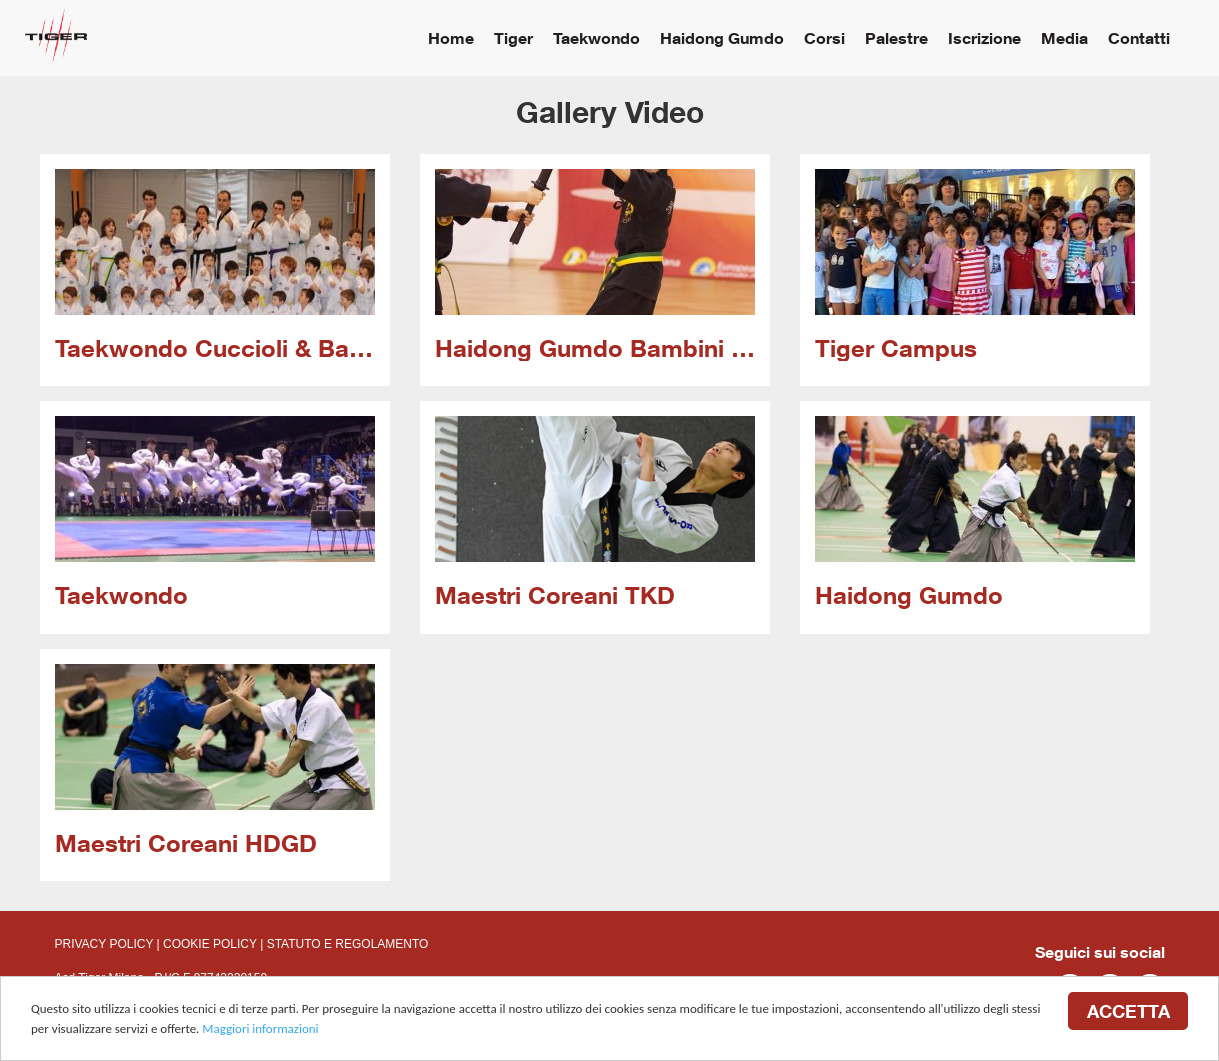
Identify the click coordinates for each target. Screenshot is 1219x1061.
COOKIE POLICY (210, 944)
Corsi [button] (824, 37)
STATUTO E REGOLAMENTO (348, 944)
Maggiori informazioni (260, 1028)
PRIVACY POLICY (104, 944)
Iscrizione (984, 37)
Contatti (1139, 37)
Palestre (896, 37)
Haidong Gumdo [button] (722, 37)
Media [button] (1064, 37)
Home (451, 37)
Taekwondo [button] (596, 37)
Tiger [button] (513, 37)
